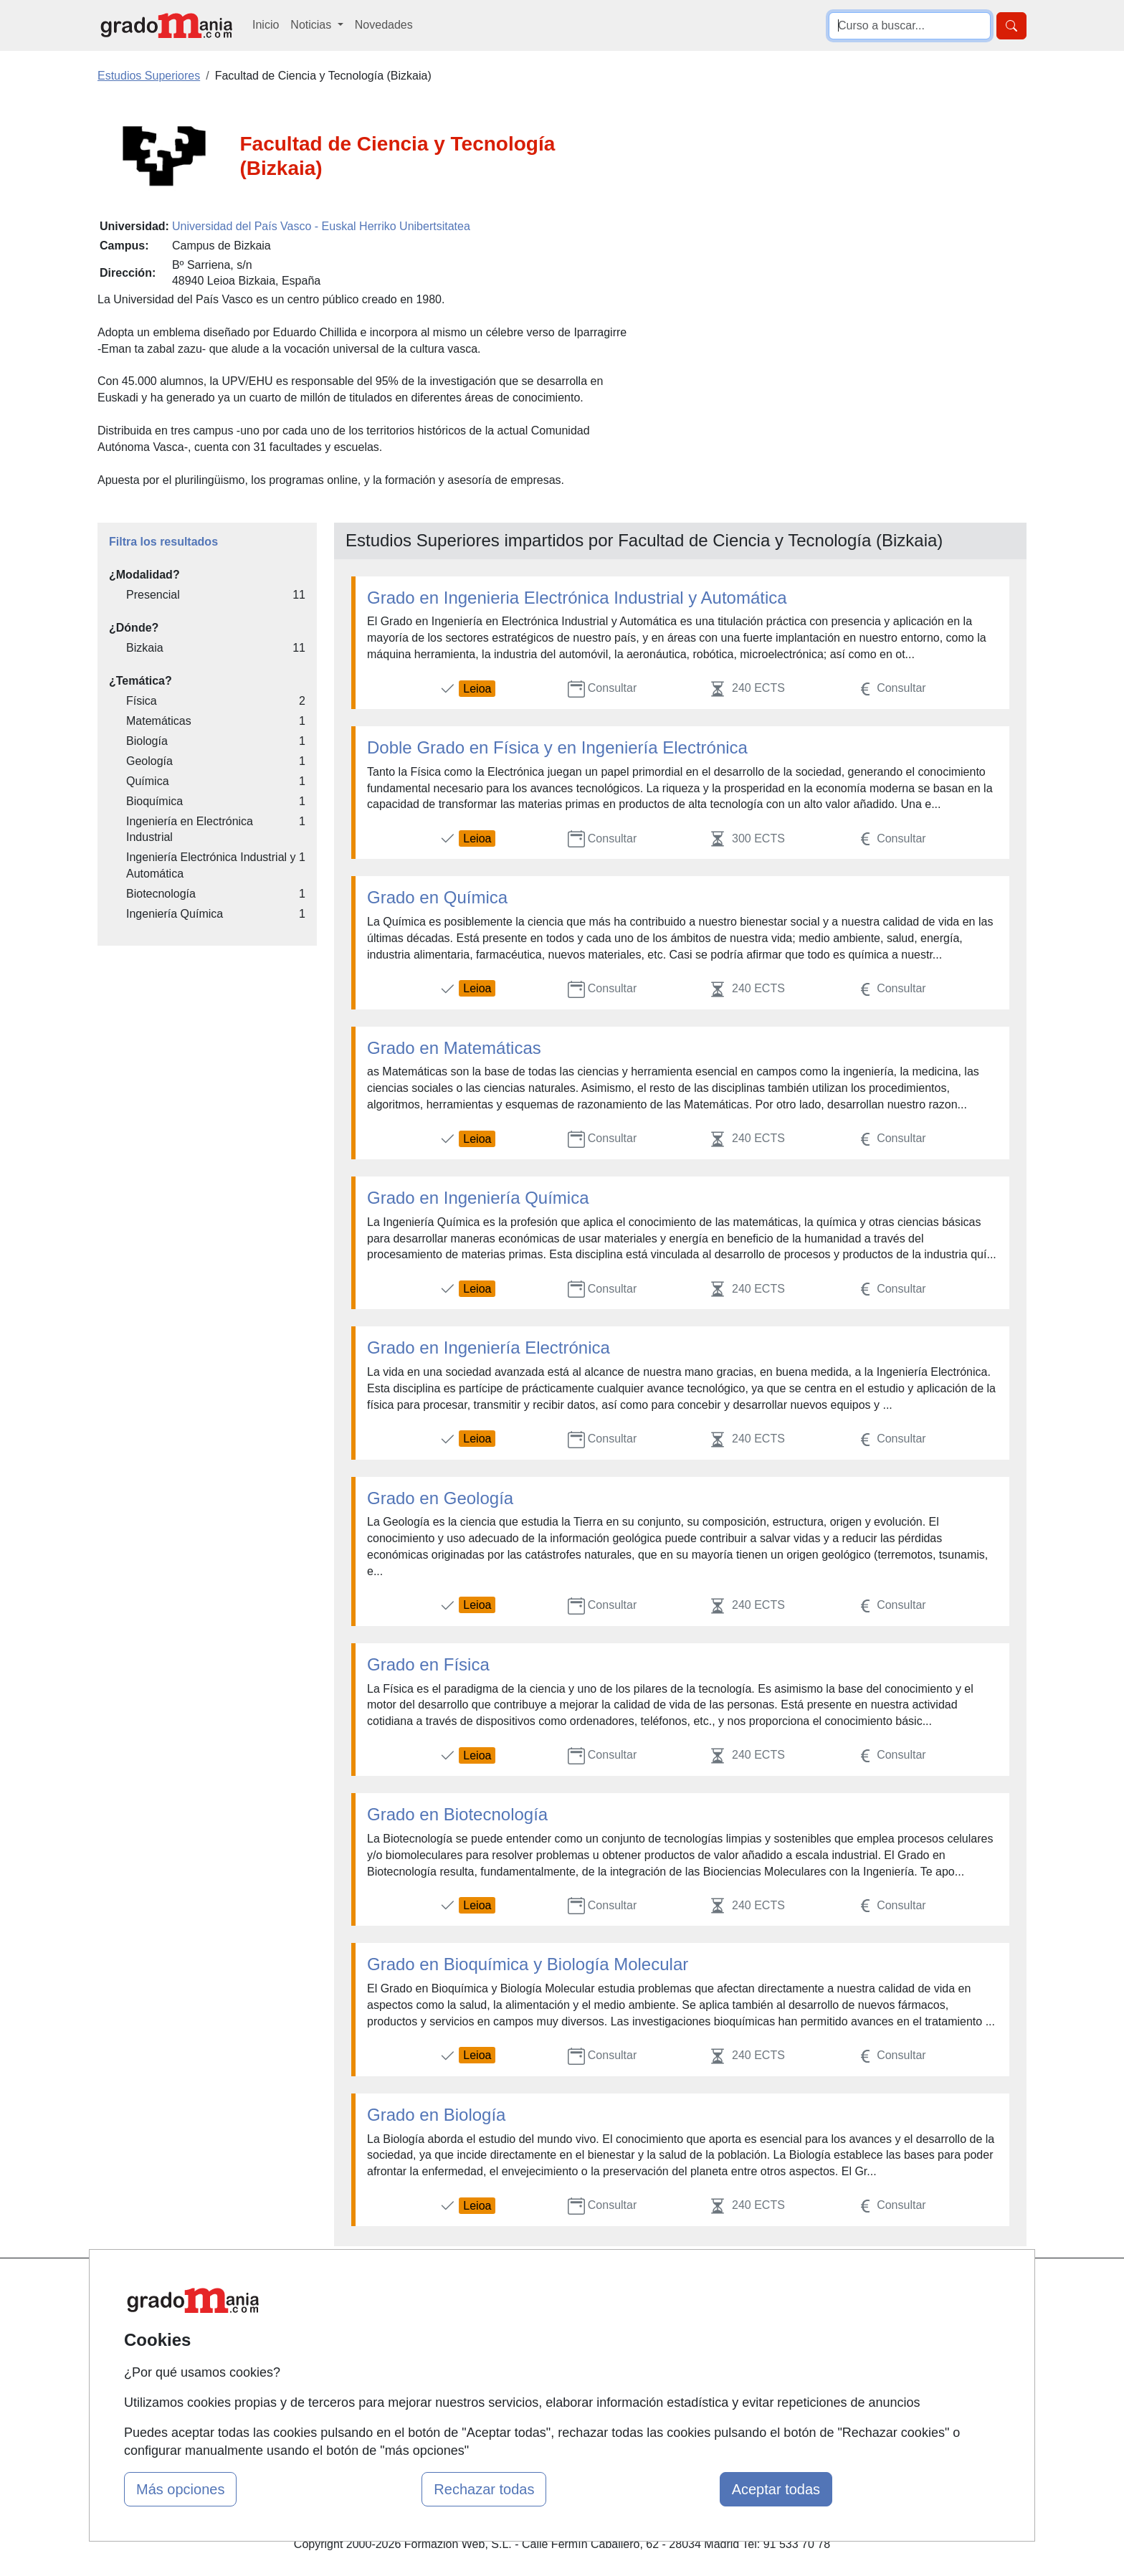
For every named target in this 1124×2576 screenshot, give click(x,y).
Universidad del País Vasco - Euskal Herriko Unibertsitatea (321, 226)
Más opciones (180, 2489)
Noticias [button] (312, 25)
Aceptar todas (776, 2489)
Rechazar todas (484, 2489)
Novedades (384, 25)
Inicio (265, 25)
